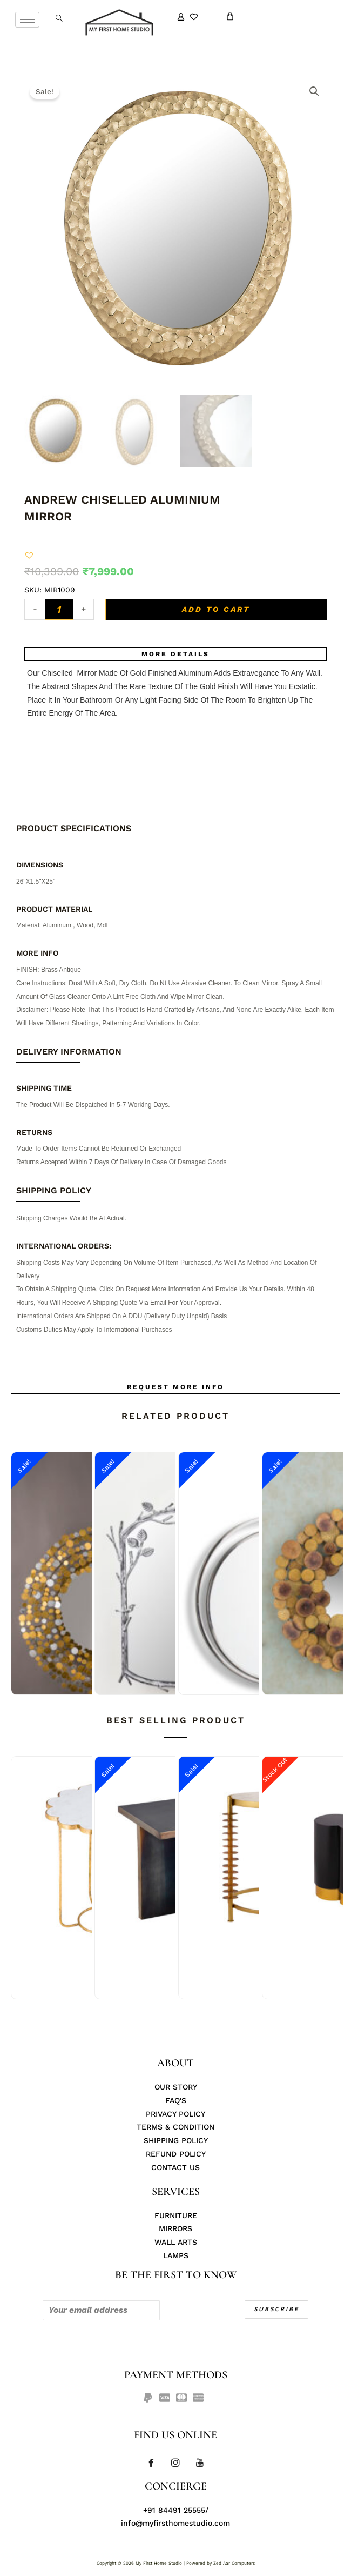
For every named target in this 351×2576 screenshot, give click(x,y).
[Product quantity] (59, 609)
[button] (29, 555)
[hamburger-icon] (27, 20)
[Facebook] (151, 2463)
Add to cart (216, 609)
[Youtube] (200, 2463)
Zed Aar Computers (234, 2563)
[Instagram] (175, 2463)
